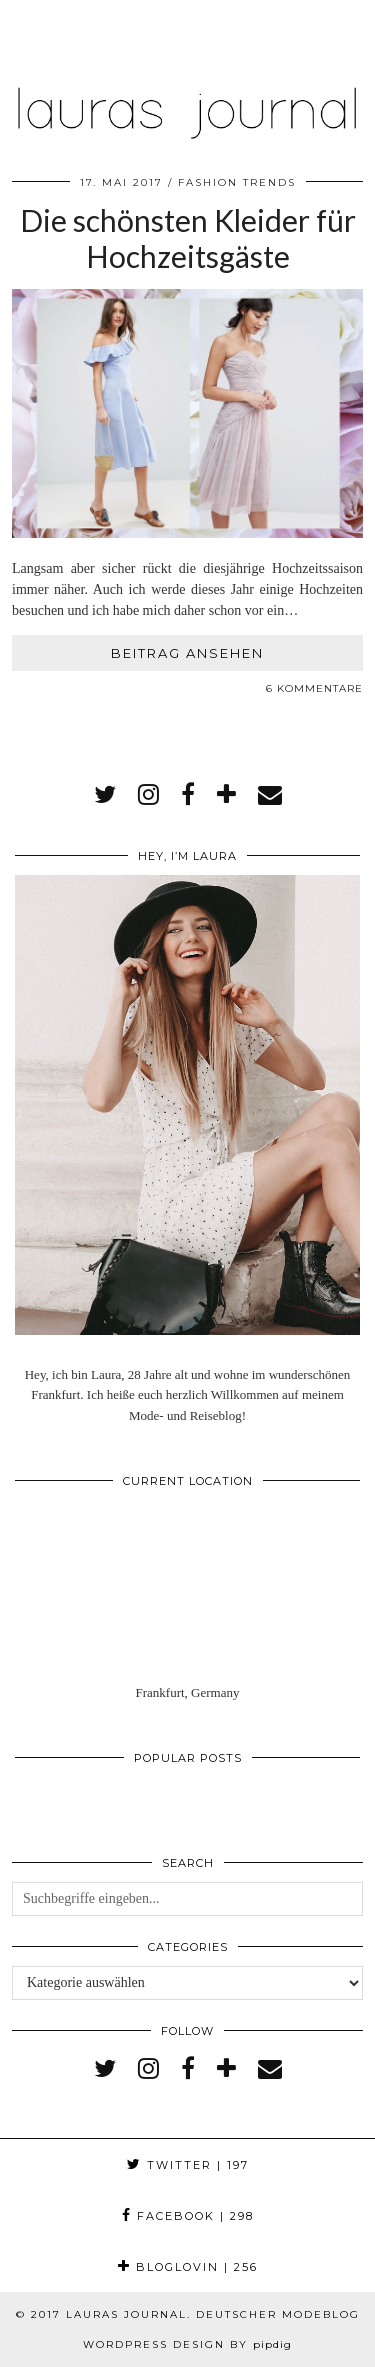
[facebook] (188, 795)
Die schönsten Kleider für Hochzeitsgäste (188, 238)
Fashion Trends (237, 182)
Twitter (188, 2165)
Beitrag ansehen (187, 653)
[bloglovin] (226, 795)
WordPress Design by (187, 2344)
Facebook (188, 2216)
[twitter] (105, 795)
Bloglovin (188, 2267)
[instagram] (148, 795)
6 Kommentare (314, 688)
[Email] (270, 795)
